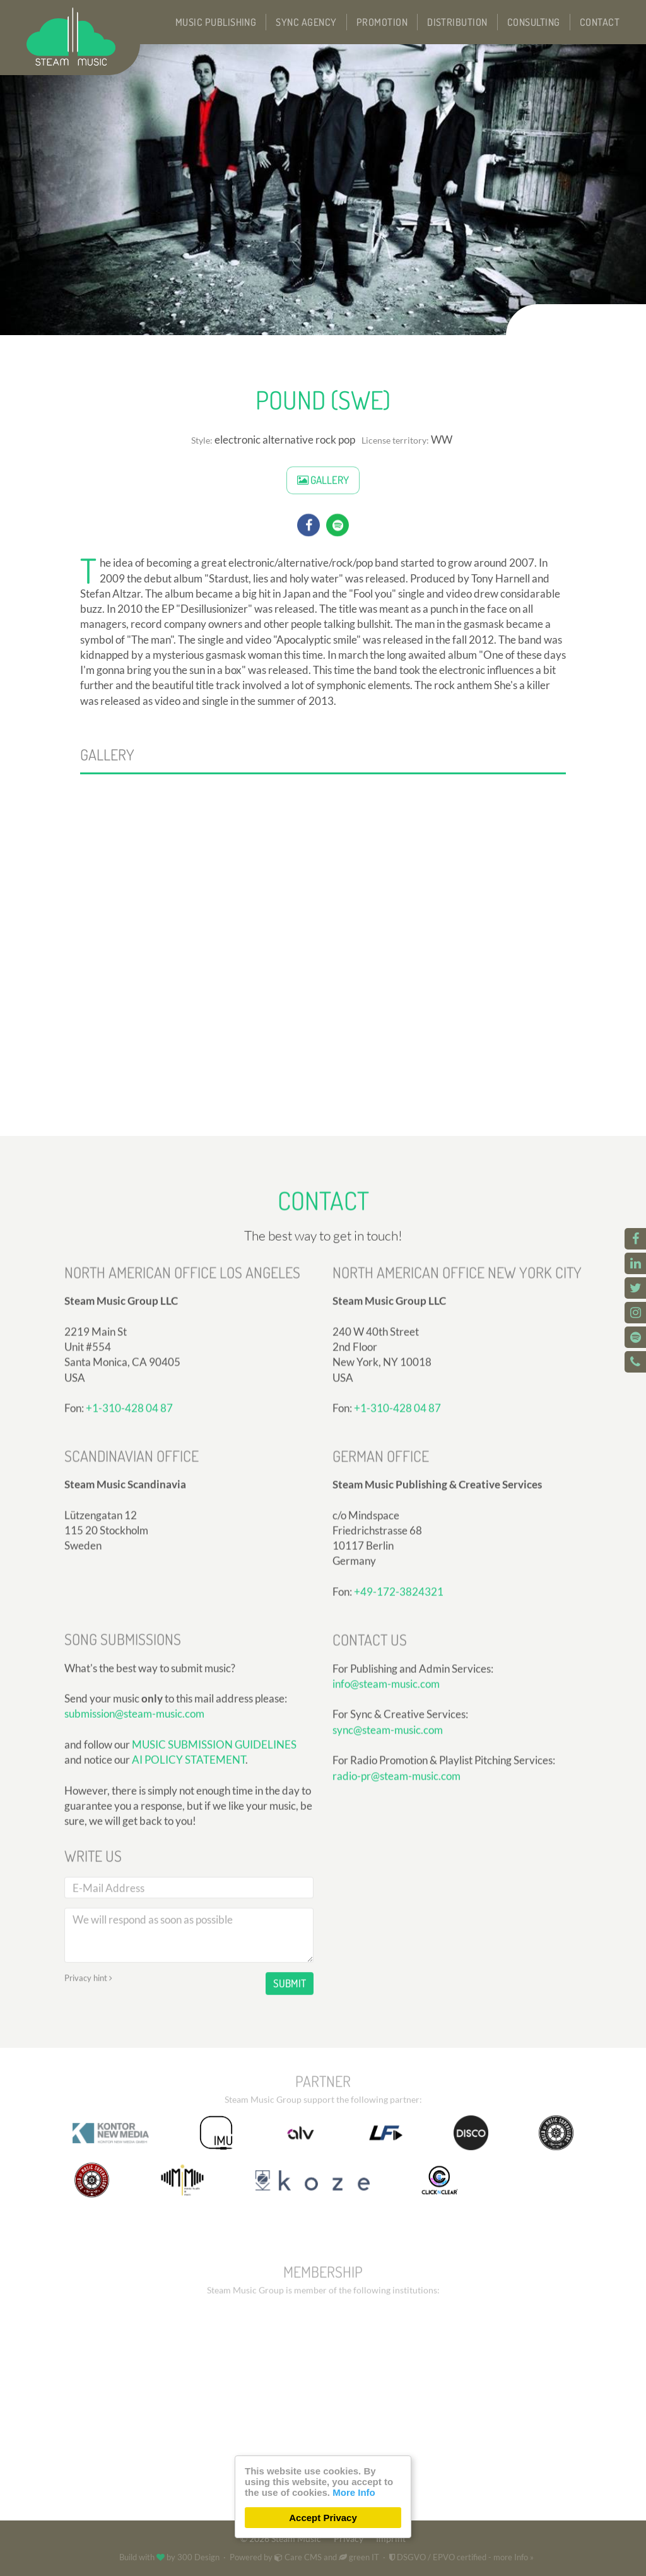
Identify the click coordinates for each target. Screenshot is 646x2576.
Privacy (348, 2539)
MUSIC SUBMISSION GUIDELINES (214, 1918)
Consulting (533, 22)
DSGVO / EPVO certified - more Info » (461, 2557)
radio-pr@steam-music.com (396, 1908)
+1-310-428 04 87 (397, 1552)
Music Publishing (216, 22)
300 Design (198, 2557)
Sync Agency (306, 22)
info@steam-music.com (386, 1816)
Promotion (382, 22)
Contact (600, 22)
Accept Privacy (323, 2517)
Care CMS (298, 2557)
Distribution (457, 22)
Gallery (323, 510)
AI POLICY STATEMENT (188, 1933)
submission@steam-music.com (134, 1887)
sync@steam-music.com (387, 1862)
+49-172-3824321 (398, 1735)
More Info (353, 2492)
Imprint (391, 2539)
